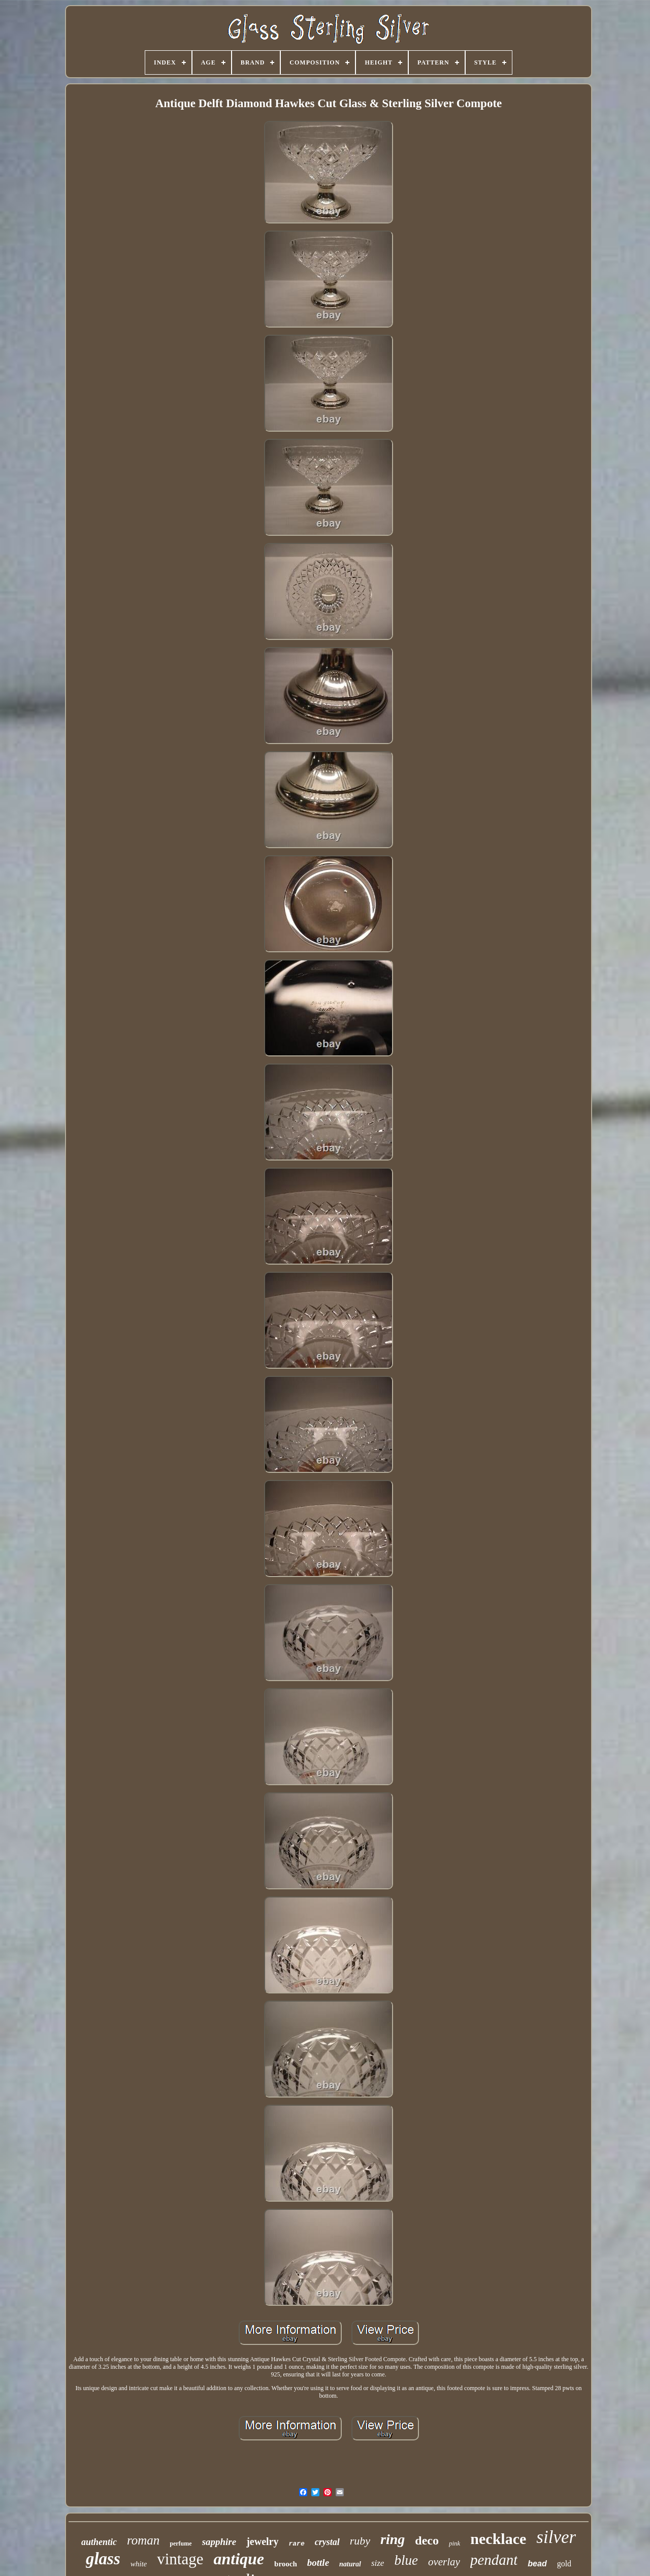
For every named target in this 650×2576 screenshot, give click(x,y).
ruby (360, 2540)
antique (238, 2559)
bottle (318, 2562)
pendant (493, 2560)
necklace (498, 2538)
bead (537, 2563)
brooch (285, 2564)
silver (556, 2537)
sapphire (219, 2541)
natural (350, 2564)
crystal (327, 2542)
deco (427, 2540)
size (377, 2563)
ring (392, 2539)
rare (297, 2544)
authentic (99, 2542)
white (139, 2564)
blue (406, 2560)
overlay (444, 2562)
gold (564, 2563)
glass (103, 2559)
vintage (180, 2559)
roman (143, 2540)
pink (454, 2543)
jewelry (262, 2541)
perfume (180, 2543)
